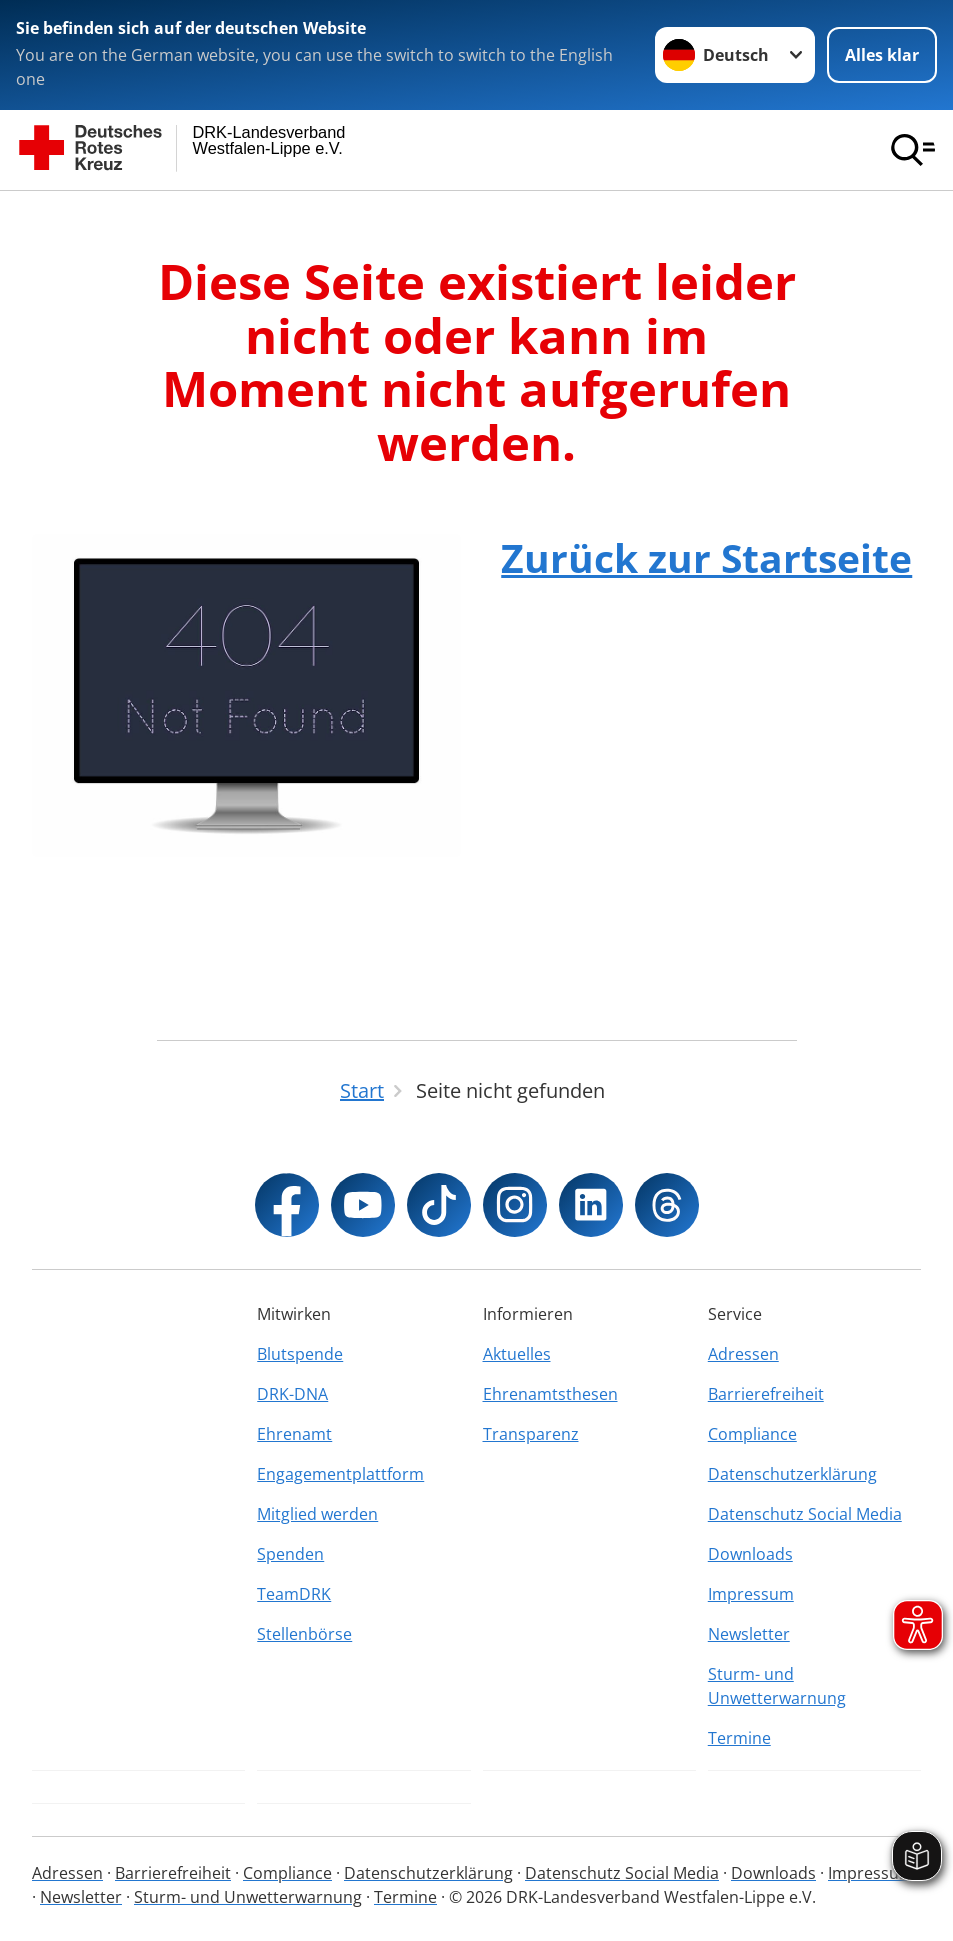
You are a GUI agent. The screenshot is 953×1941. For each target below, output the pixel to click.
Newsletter (749, 1634)
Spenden (290, 1554)
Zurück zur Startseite (706, 557)
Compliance (752, 1434)
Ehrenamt (294, 1434)
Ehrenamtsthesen (550, 1394)
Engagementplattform (340, 1474)
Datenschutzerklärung (792, 1474)
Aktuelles (517, 1354)
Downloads (750, 1554)
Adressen (743, 1354)
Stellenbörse (304, 1634)
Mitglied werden (317, 1514)
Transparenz (531, 1434)
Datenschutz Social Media (805, 1514)
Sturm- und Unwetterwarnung (777, 1686)
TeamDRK (294, 1594)
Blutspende (300, 1354)
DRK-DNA (292, 1394)
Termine (739, 1738)
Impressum (751, 1594)
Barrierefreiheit (766, 1394)
